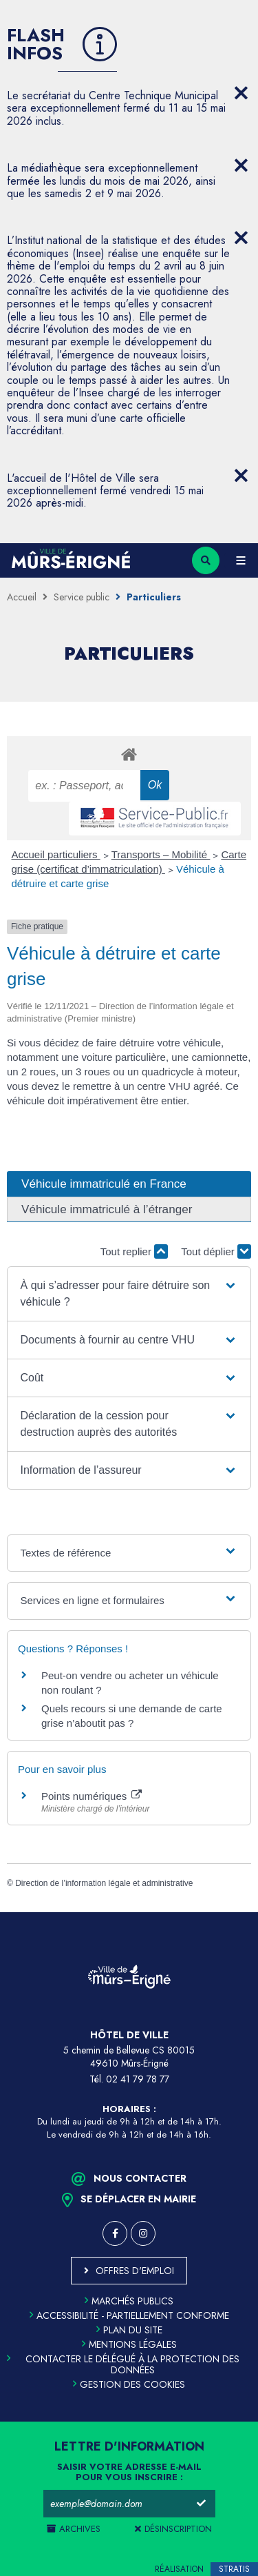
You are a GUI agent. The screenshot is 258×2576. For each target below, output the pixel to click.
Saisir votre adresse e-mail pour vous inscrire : (129, 2472)
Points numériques (91, 1796)
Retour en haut (237, 1912)
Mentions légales (129, 2344)
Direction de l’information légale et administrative (104, 1883)
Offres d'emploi (135, 2271)
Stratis (234, 2569)
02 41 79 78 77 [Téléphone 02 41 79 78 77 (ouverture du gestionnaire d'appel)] (137, 2079)
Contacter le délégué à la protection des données (123, 2364)
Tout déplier (216, 1251)
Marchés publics (129, 2300)
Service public (81, 597)
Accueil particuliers (56, 854)
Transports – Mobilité (161, 854)
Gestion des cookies (129, 2384)
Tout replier (134, 1251)
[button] (129, 1294)
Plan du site (129, 2329)
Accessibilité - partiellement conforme (129, 2315)
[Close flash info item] (240, 93)
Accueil (21, 597)
